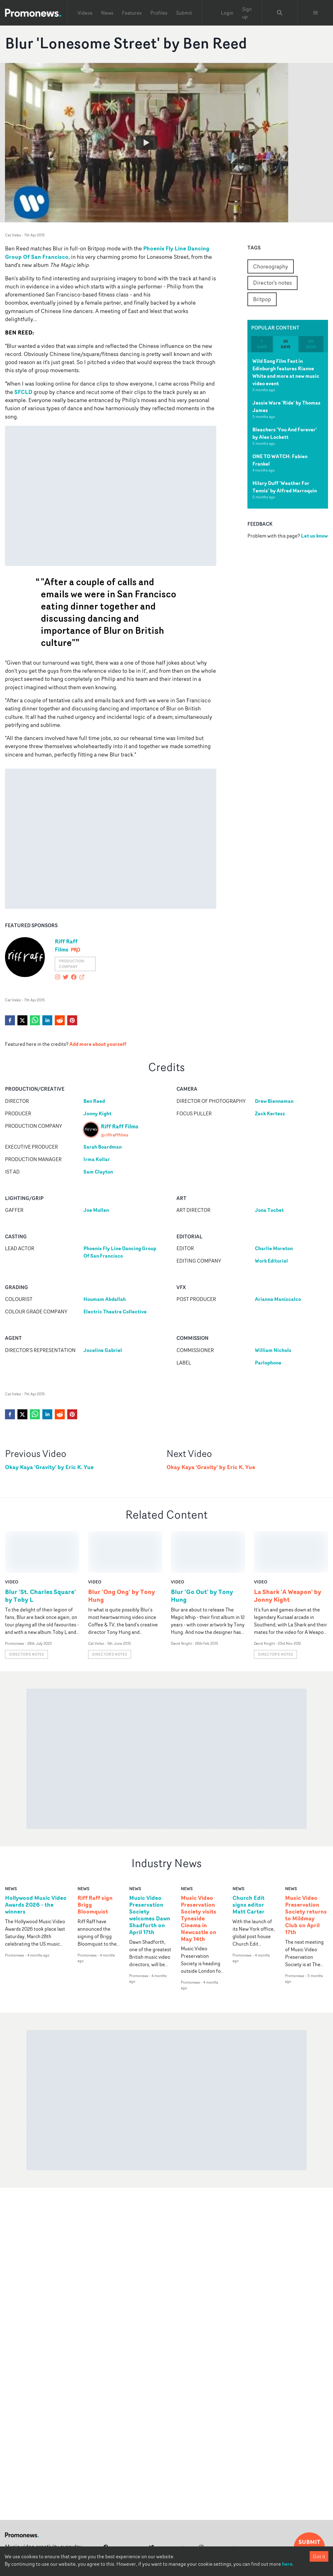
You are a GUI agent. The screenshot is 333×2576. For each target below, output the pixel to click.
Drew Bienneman (274, 1101)
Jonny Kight (97, 1113)
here (287, 2564)
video (11, 1540)
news (11, 1846)
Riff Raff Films (66, 945)
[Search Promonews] (280, 13)
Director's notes (272, 282)
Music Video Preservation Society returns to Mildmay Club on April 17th (306, 1873)
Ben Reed (94, 1101)
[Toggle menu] (315, 13)
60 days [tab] (311, 344)
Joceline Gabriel (102, 1350)
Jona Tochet (269, 1210)
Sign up (247, 13)
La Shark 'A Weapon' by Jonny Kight (287, 1554)
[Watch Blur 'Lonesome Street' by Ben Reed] (146, 142)
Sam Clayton (98, 1171)
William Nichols (273, 1350)
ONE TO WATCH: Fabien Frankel (279, 460)
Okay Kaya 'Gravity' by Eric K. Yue (49, 1467)
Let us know (314, 535)
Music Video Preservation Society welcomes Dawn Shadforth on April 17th (149, 1873)
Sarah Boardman (102, 1146)
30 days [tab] (285, 344)
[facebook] (10, 1020)
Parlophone (268, 1362)
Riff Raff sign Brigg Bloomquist (95, 1863)
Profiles (158, 12)
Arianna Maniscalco (278, 1299)
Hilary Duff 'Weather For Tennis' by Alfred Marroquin (284, 486)
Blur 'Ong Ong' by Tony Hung (121, 1554)
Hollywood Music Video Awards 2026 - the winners (36, 1863)
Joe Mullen (96, 1210)
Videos (84, 12)
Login (227, 12)
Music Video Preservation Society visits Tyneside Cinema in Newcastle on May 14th (198, 1876)
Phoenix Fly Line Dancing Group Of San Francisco (119, 1252)
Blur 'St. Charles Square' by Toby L (40, 1554)
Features (132, 12)
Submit (184, 12)
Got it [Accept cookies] (319, 2556)
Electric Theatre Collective (115, 1311)
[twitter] (22, 1020)
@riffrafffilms (114, 1134)
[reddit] (60, 1020)
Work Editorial (271, 1260)
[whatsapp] (35, 1020)
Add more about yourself (97, 1044)
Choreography (270, 266)
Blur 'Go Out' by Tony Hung (202, 1554)
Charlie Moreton (274, 1248)
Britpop (262, 299)
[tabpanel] (287, 430)
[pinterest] (72, 1020)
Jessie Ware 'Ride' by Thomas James (286, 406)
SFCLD (23, 392)
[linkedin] (47, 1020)
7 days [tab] (262, 344)
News (107, 12)
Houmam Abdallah (104, 1299)
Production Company (71, 963)
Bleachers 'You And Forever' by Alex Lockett (284, 433)
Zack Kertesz (270, 1113)
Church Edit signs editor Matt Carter (248, 1863)
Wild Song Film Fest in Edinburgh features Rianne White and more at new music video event (285, 372)
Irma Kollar (96, 1159)
